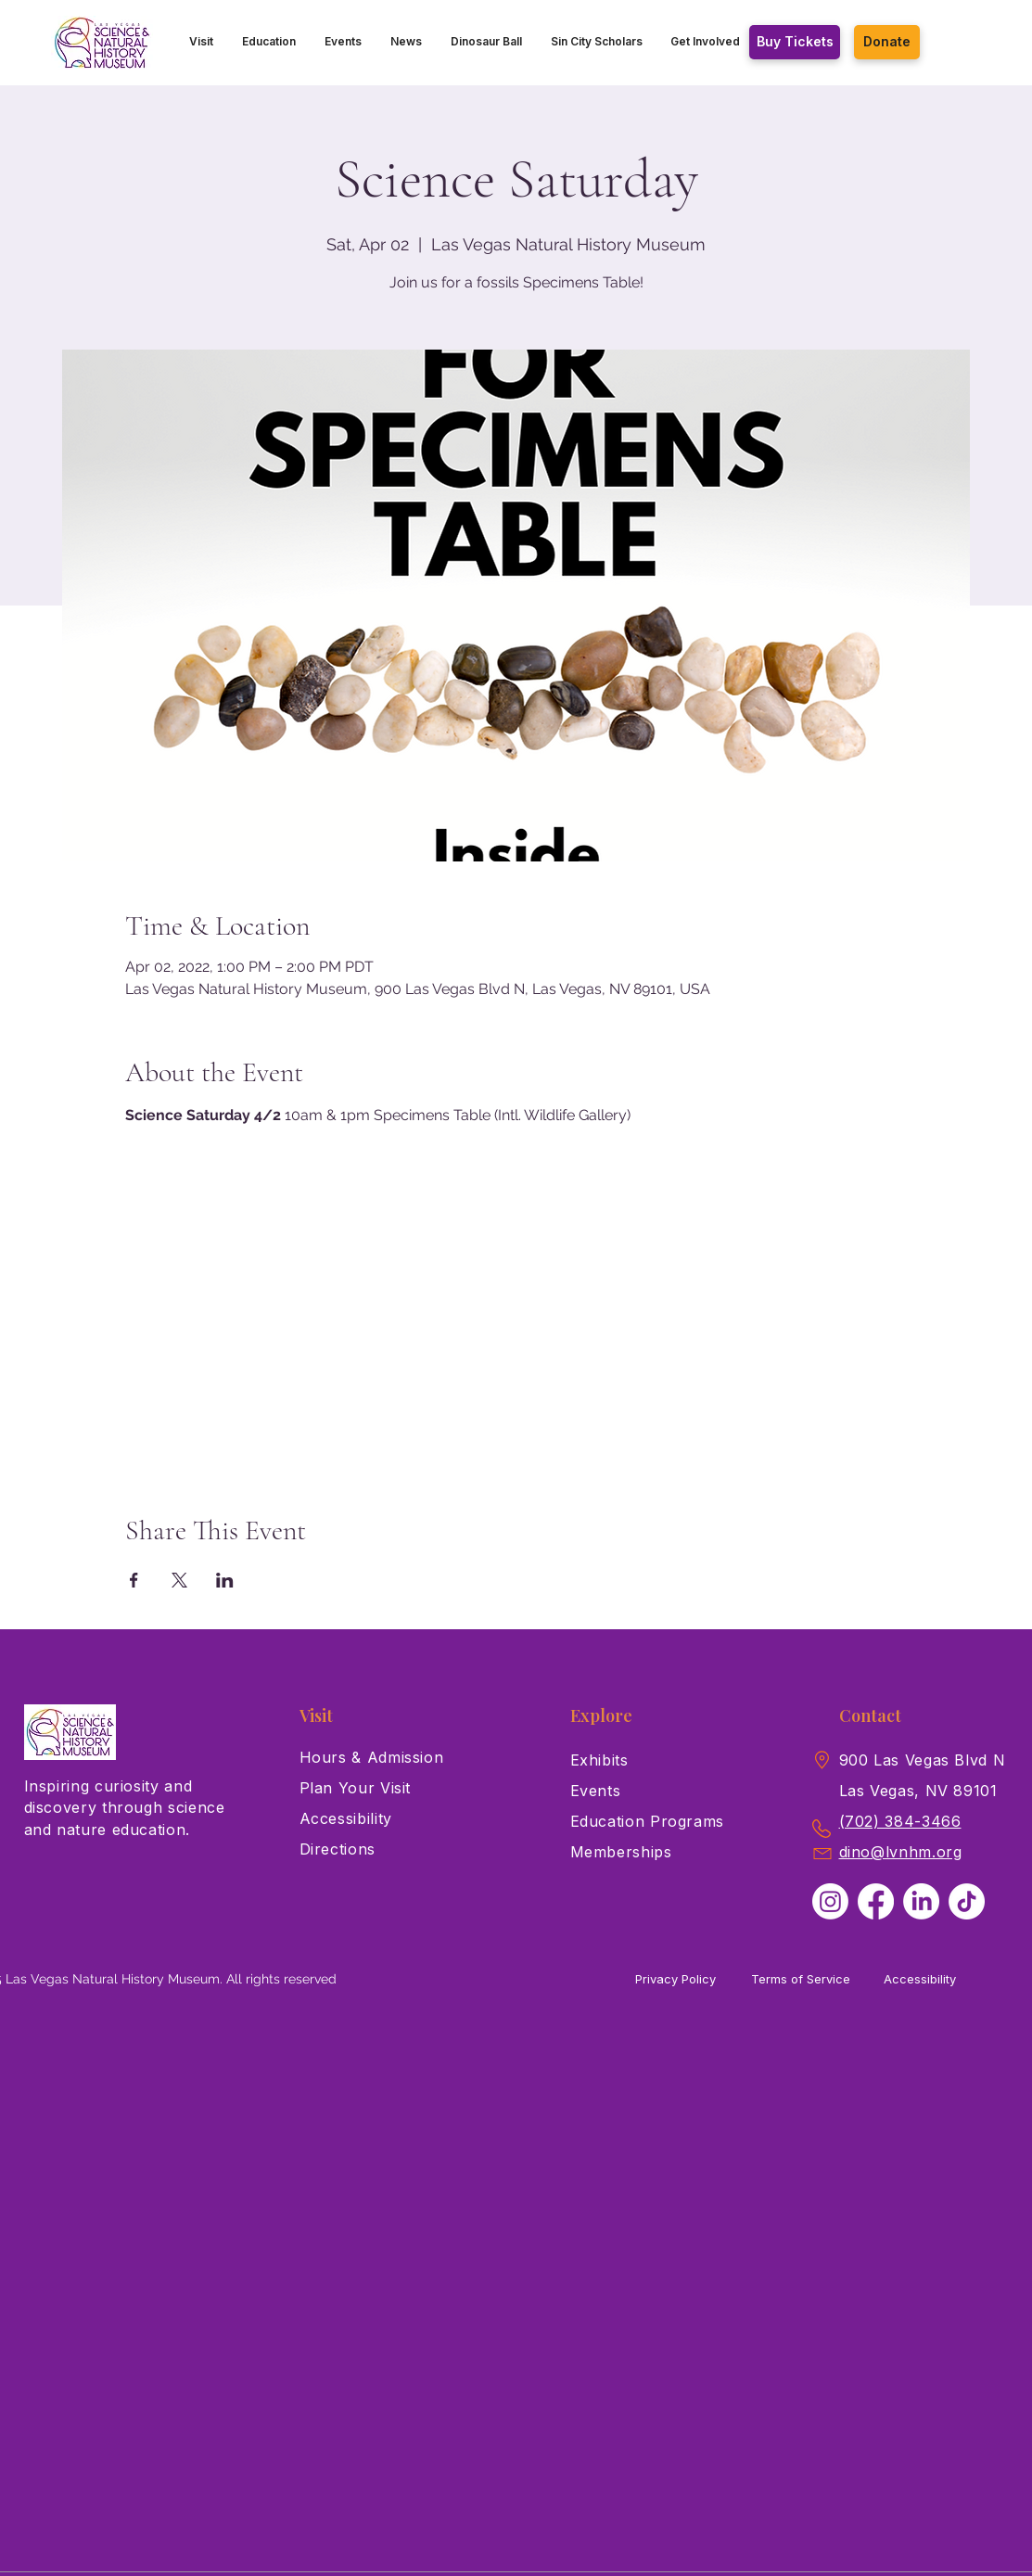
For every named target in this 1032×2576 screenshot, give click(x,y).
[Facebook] (876, 1901)
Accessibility (920, 1978)
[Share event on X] (179, 1580)
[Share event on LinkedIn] (225, 1580)
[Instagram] (830, 1901)
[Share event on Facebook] (134, 1580)
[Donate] (887, 42)
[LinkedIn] (921, 1901)
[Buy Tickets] (794, 42)
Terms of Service (800, 1978)
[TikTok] (967, 1901)
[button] (201, 42)
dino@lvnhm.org (900, 1852)
